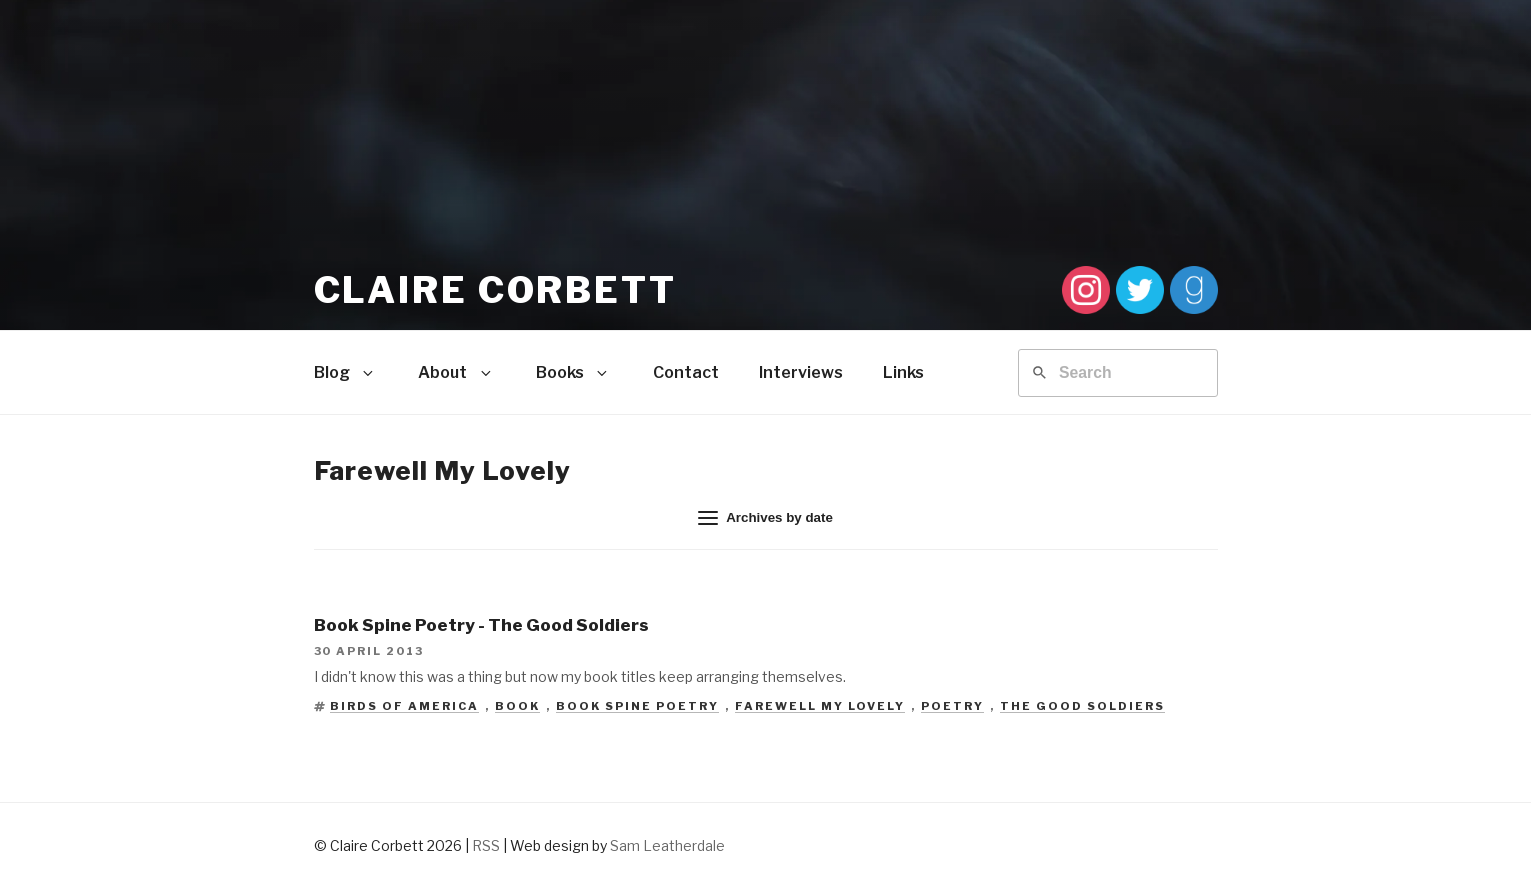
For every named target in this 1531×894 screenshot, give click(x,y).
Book (517, 706)
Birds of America (404, 706)
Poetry (952, 706)
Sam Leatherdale (667, 845)
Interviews (801, 372)
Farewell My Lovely (820, 706)
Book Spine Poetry (637, 706)
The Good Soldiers (1082, 706)
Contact (686, 372)
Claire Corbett (495, 290)
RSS (486, 845)
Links (903, 372)
